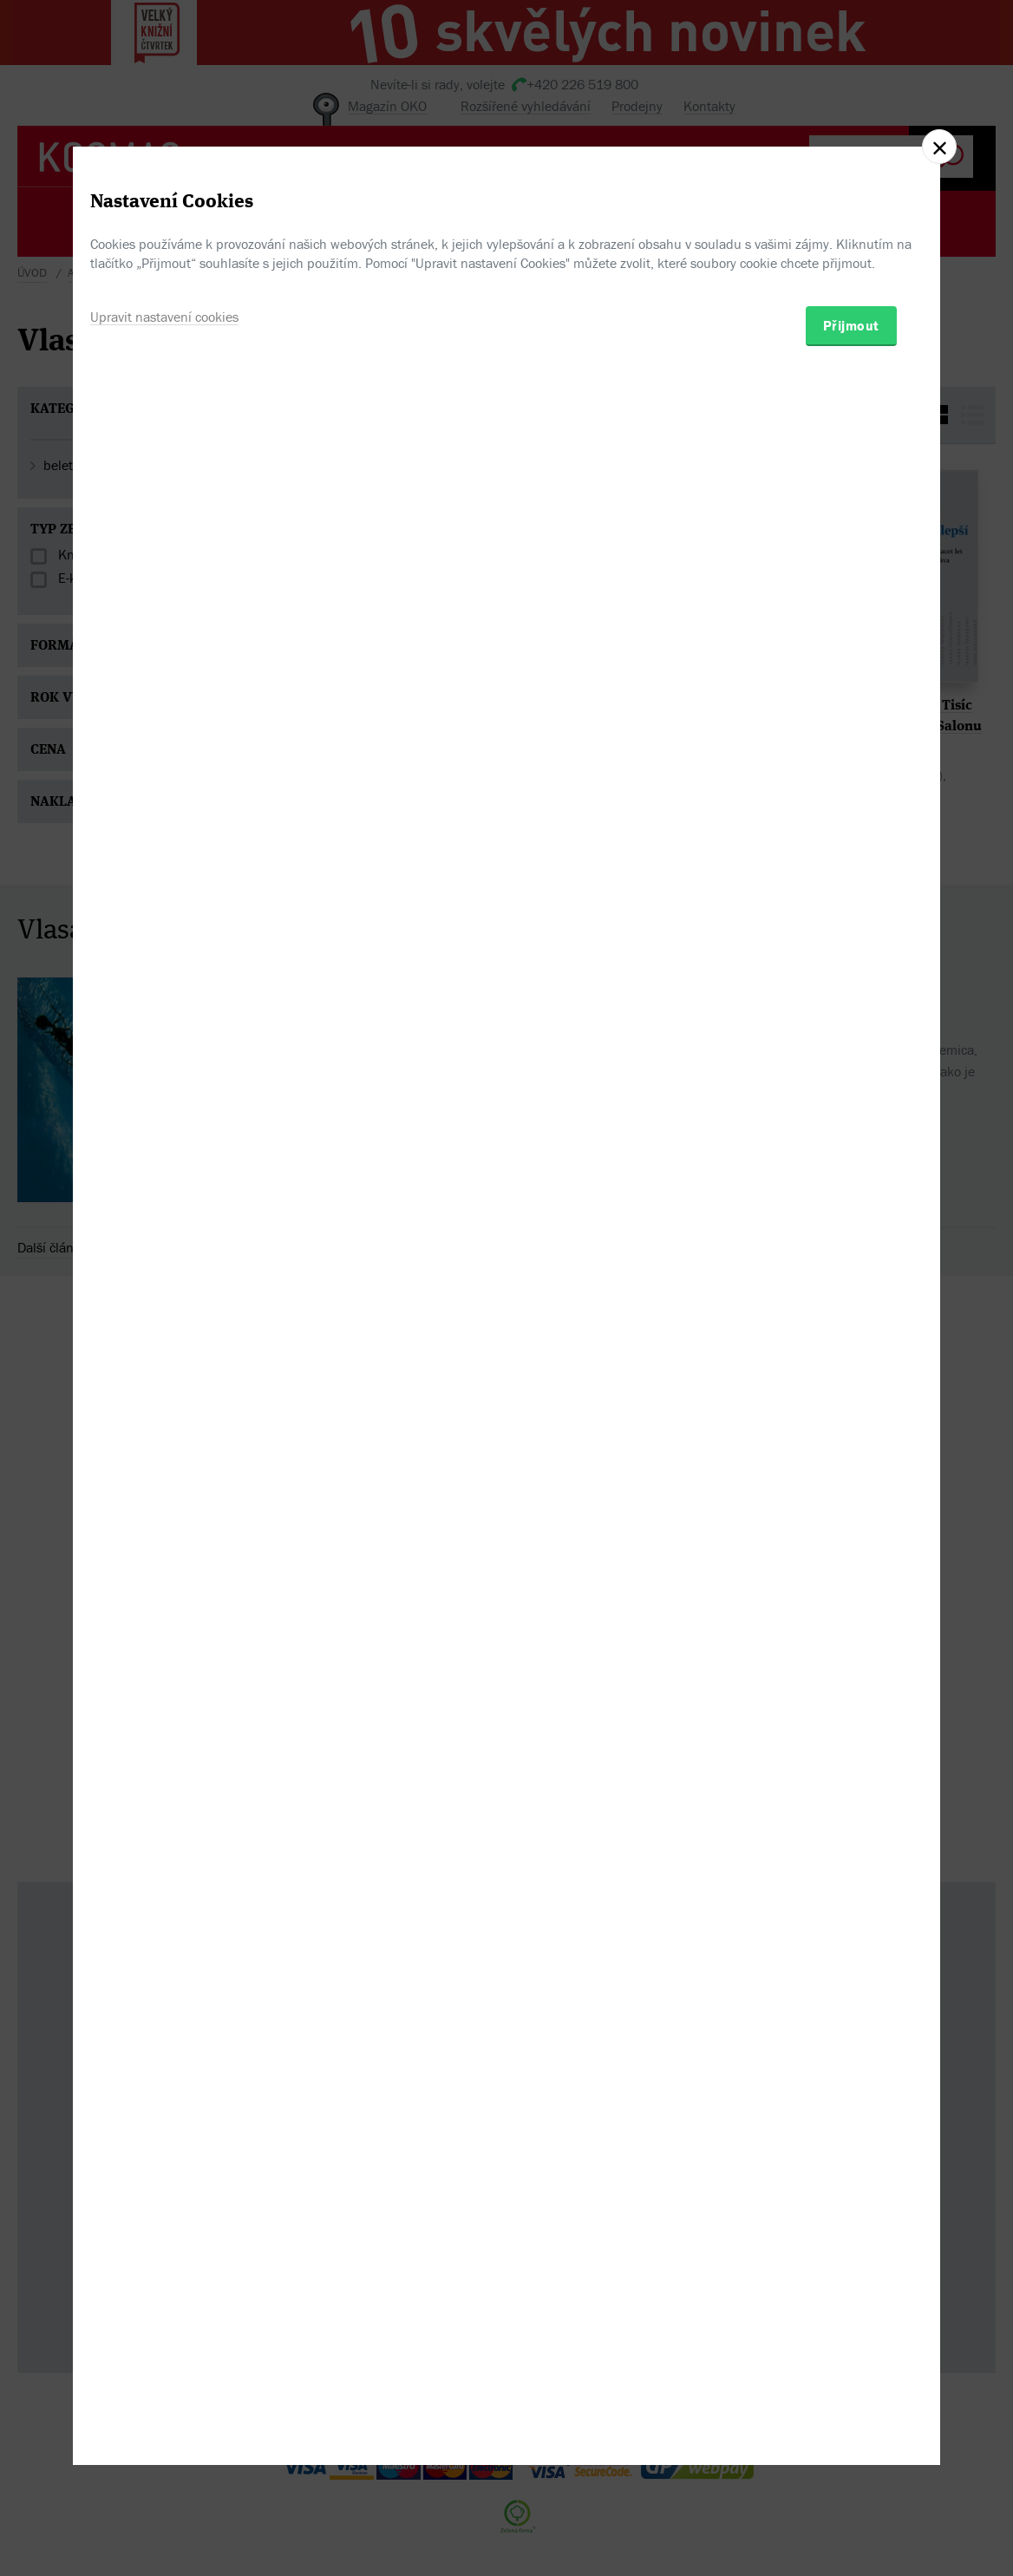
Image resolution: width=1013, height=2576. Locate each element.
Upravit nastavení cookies (164, 1367)
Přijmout (851, 1375)
